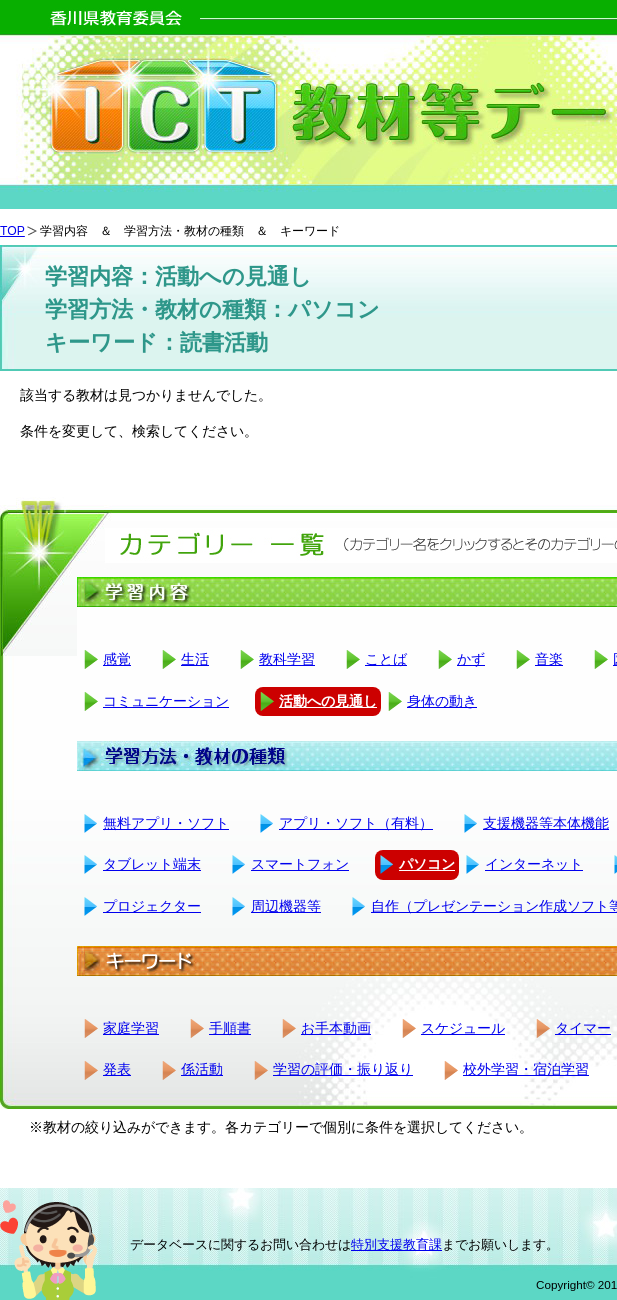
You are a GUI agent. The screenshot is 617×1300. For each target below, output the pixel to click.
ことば (386, 659)
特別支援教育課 (396, 1244)
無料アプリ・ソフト (166, 823)
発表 (117, 1069)
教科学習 (287, 659)
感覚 (117, 659)
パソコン (427, 864)
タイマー (583, 1028)
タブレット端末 (152, 864)
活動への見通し (328, 701)
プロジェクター (152, 906)
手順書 (230, 1028)
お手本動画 (336, 1028)
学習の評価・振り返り (343, 1069)
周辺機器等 (286, 906)
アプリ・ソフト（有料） (356, 823)
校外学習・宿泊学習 (526, 1069)
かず (471, 659)
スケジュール (463, 1028)
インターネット (534, 864)
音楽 (549, 659)
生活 (195, 659)
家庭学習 (131, 1028)
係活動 (202, 1069)
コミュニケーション (166, 701)
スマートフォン (300, 864)
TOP (12, 231)
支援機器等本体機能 (546, 823)
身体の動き (442, 701)
